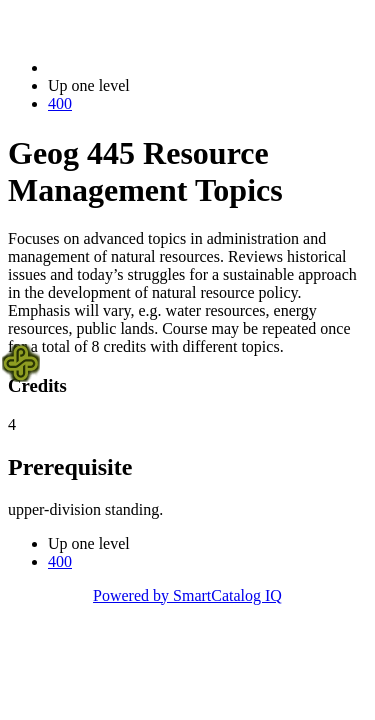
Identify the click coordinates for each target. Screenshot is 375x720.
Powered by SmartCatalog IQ (187, 595)
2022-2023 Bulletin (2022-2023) (152, 67)
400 (60, 103)
